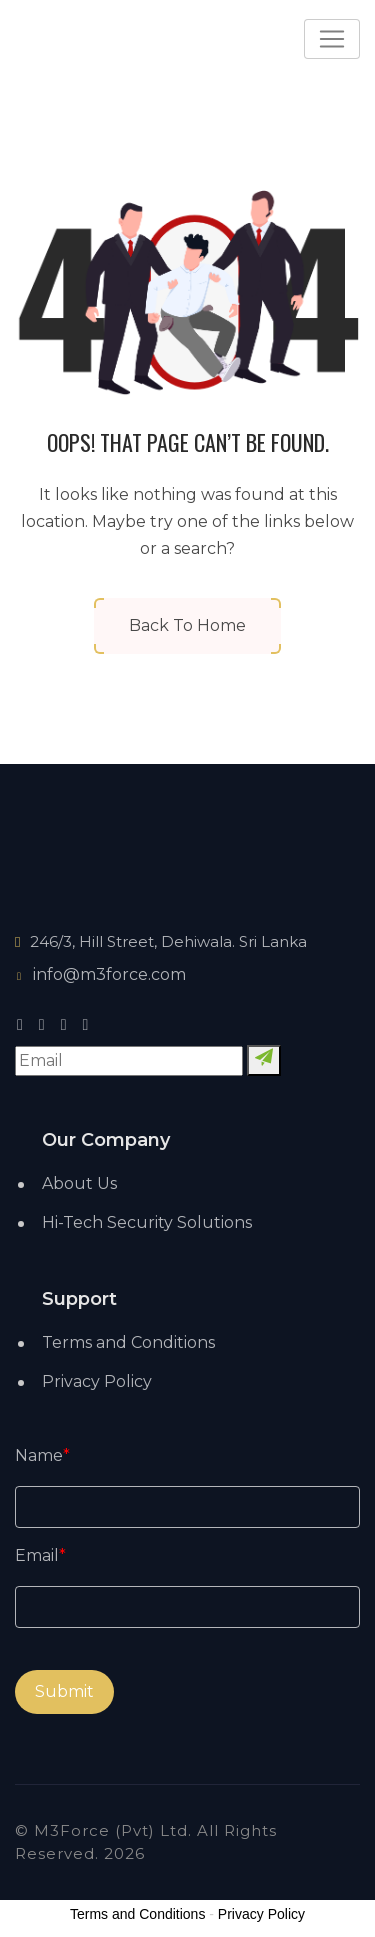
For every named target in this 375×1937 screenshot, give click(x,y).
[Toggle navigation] (332, 39)
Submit (64, 1691)
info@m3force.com (100, 974)
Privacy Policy (97, 1381)
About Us (79, 1183)
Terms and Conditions (128, 1342)
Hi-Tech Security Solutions (147, 1222)
